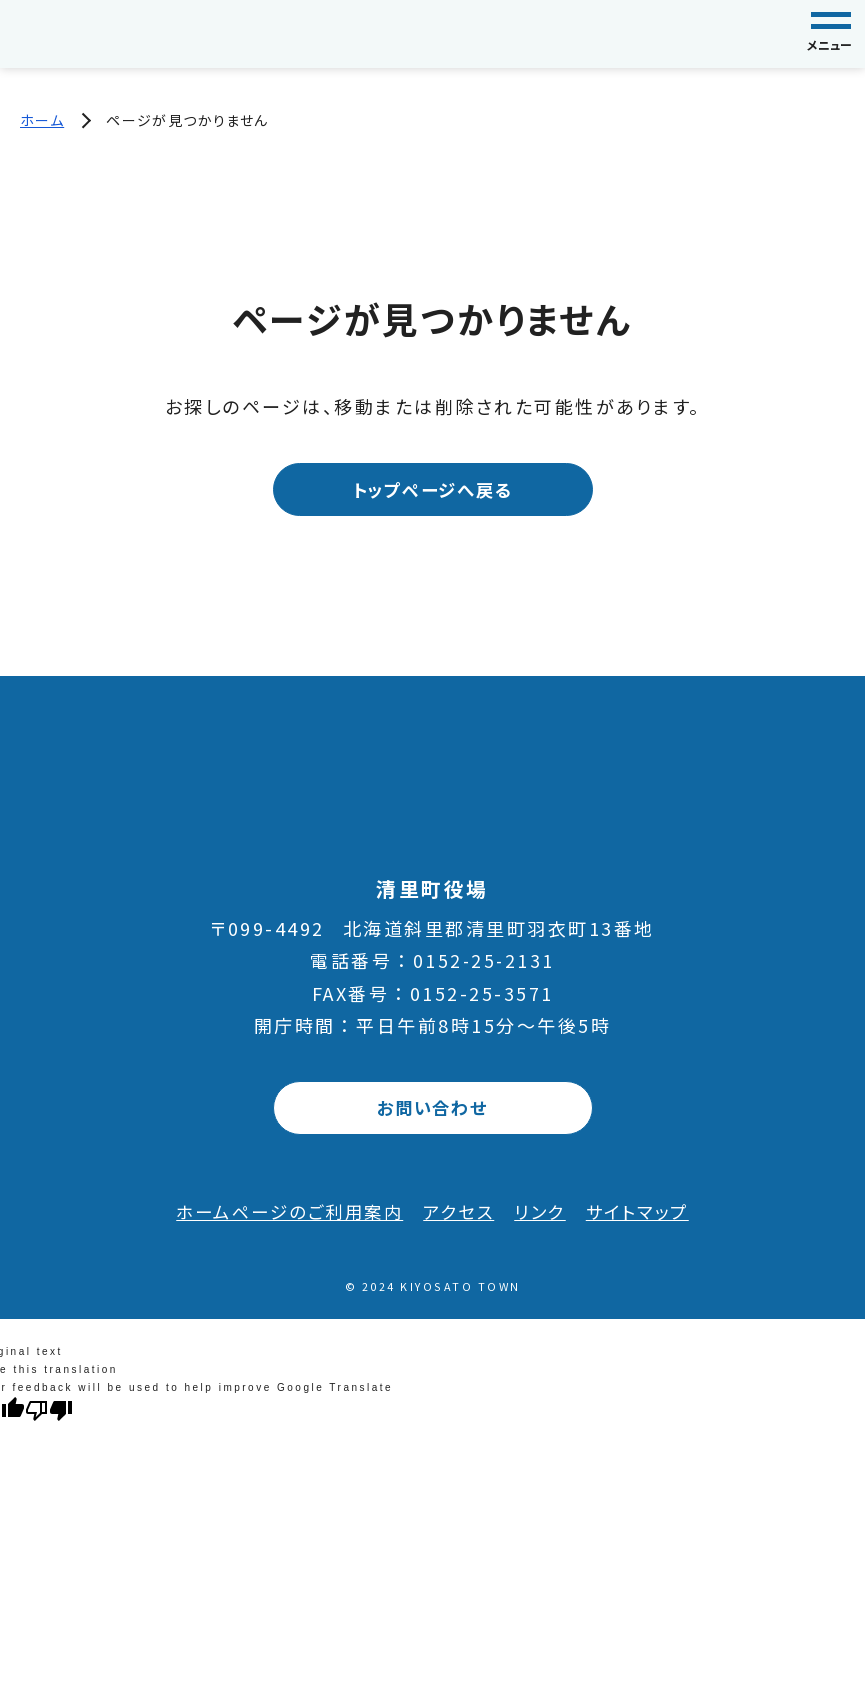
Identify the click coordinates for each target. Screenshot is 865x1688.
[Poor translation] (49, 1412)
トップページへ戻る (432, 490)
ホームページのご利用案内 (283, 1213)
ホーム (42, 120)
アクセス (460, 1213)
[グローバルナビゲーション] (831, 34)
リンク (545, 1213)
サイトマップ (646, 1213)
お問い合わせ (432, 1109)
